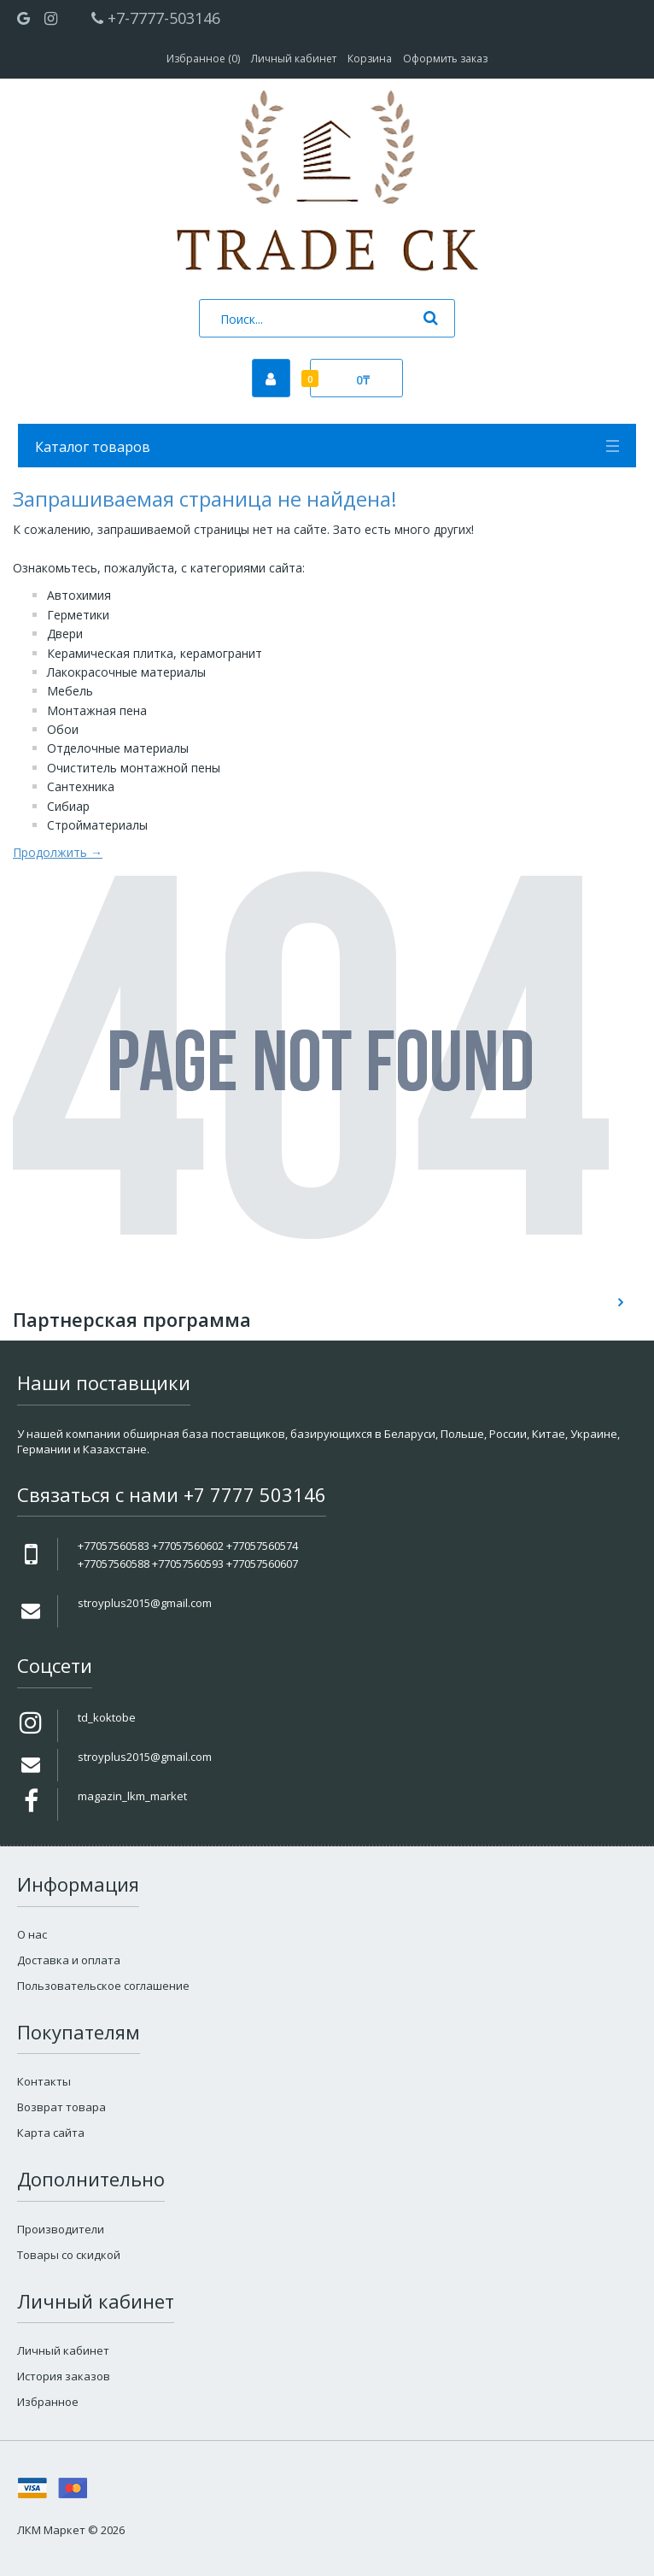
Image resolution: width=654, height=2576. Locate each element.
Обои (63, 729)
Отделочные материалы (118, 748)
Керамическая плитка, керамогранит (154, 653)
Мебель (70, 691)
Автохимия (79, 595)
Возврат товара (61, 2107)
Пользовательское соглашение (103, 1985)
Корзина (369, 58)
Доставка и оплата (68, 1960)
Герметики (78, 615)
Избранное (48, 2401)
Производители (60, 2229)
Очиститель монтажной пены (133, 768)
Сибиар (68, 806)
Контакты (44, 2081)
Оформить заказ (445, 58)
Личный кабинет (293, 58)
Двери (65, 633)
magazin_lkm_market (132, 1796)
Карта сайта (51, 2132)
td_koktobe (107, 1717)
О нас (32, 1934)
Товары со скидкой (68, 2254)
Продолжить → (57, 852)
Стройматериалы (97, 825)
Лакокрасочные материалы (126, 672)
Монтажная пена (97, 710)
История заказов (63, 2376)
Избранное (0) (203, 58)
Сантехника (80, 786)
